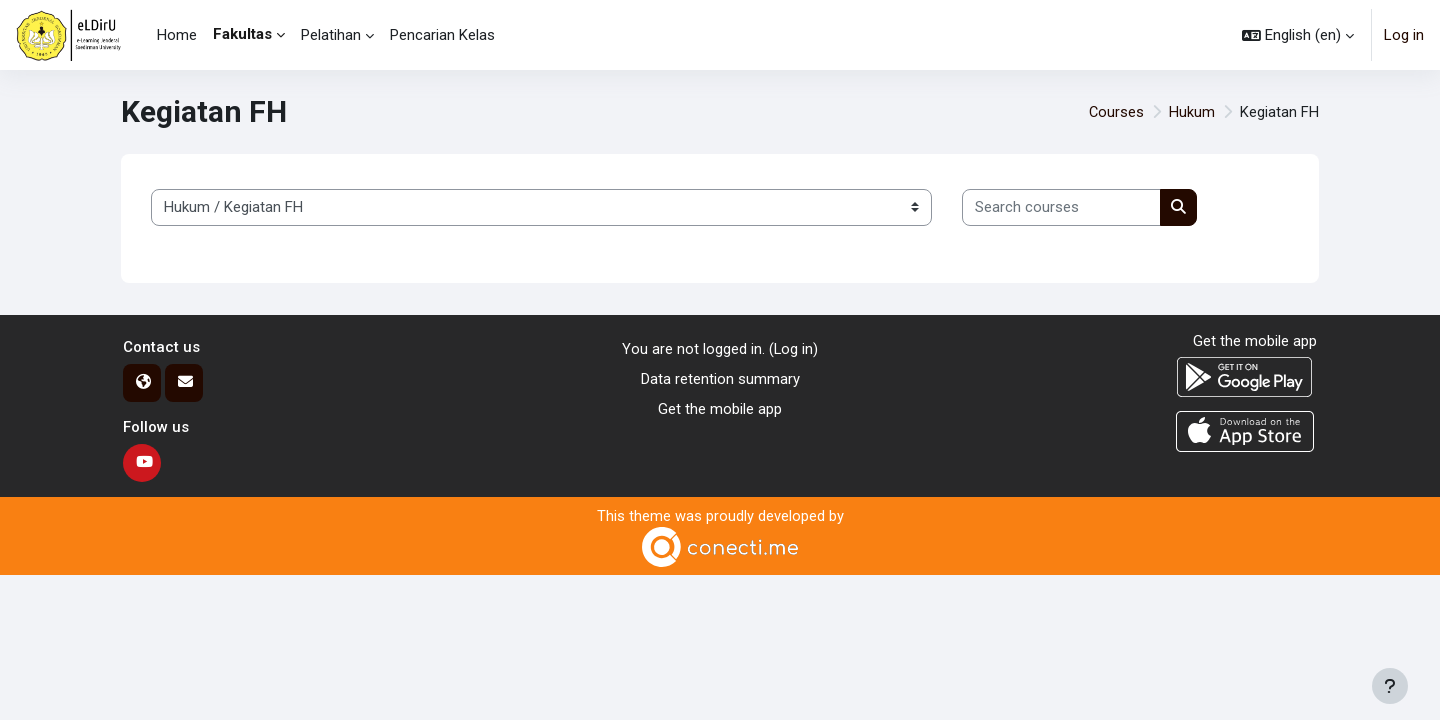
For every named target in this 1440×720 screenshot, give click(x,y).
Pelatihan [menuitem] (331, 35)
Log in (1404, 35)
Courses (1116, 112)
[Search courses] (1061, 207)
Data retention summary (720, 379)
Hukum (1192, 112)
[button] (1298, 35)
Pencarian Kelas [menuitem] (442, 35)
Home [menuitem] (177, 35)
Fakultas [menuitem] (242, 34)
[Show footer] (1390, 686)
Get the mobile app (720, 410)
